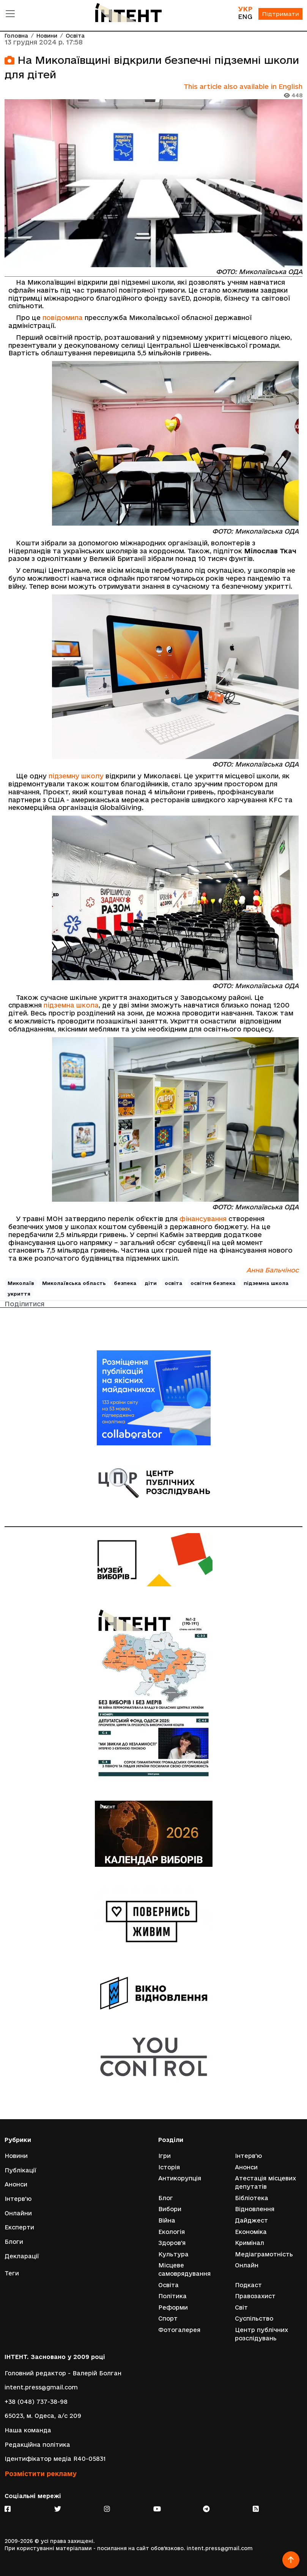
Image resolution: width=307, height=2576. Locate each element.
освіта (174, 1283)
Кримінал (249, 2243)
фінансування (203, 1218)
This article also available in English (243, 86)
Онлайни (18, 2213)
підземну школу (76, 775)
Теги (12, 2273)
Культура (173, 2254)
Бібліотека (251, 2198)
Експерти (19, 2227)
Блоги (14, 2242)
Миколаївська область (74, 1283)
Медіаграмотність (264, 2254)
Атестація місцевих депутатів (265, 2182)
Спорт (168, 2318)
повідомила (63, 317)
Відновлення (254, 2209)
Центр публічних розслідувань (261, 2334)
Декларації (22, 2256)
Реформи (173, 2307)
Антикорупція (179, 2178)
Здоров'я (172, 2243)
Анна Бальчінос (272, 1270)
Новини (46, 35)
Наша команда (28, 2430)
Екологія (171, 2232)
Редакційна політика (37, 2444)
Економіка (251, 2232)
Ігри (164, 2156)
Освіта (75, 35)
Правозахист (255, 2296)
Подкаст (248, 2285)
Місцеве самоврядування (184, 2269)
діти (151, 1283)
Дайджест (251, 2220)
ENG (245, 16)
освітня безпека (213, 1283)
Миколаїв (21, 1283)
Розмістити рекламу (41, 2473)
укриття (19, 1293)
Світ (241, 2307)
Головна (16, 35)
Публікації (20, 2170)
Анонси (16, 2184)
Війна (166, 2220)
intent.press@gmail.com (41, 2387)
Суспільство (254, 2318)
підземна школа (71, 1005)
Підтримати (280, 14)
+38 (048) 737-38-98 (36, 2402)
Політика (172, 2296)
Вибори (169, 2209)
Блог (165, 2198)
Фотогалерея (179, 2330)
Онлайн (246, 2265)
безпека (125, 1283)
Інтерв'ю (18, 2199)
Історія (169, 2167)
